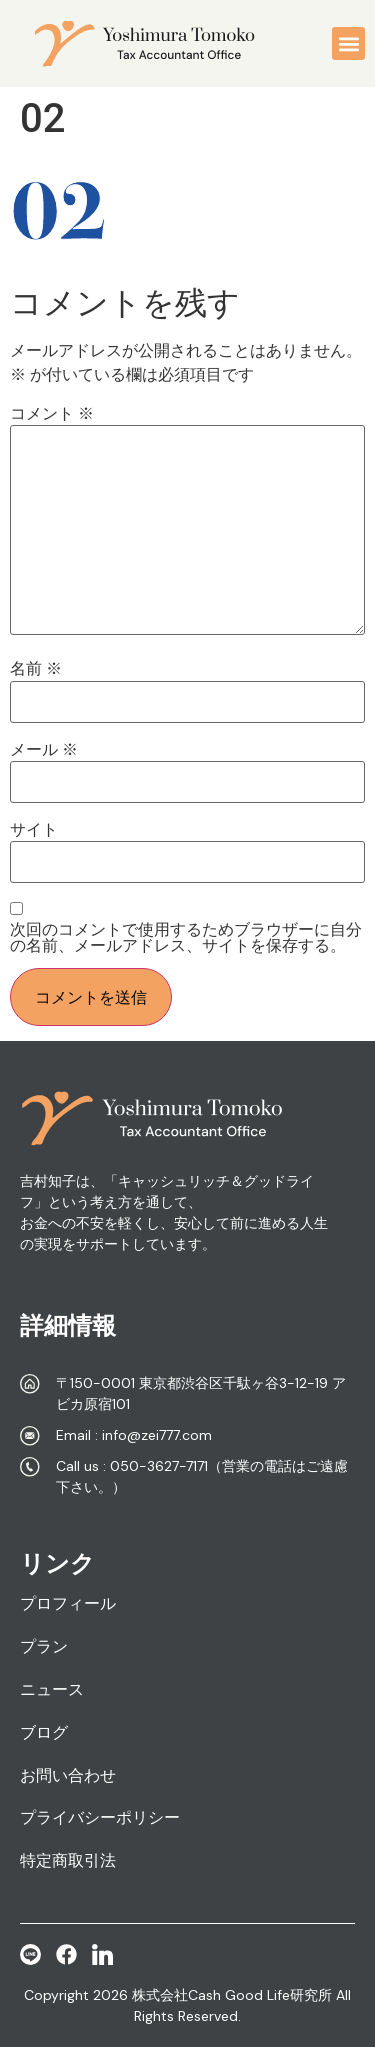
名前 (36, 669)
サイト (34, 830)
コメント (52, 414)
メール (44, 750)
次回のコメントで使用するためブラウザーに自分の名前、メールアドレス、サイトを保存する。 (186, 938)
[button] (348, 43)
